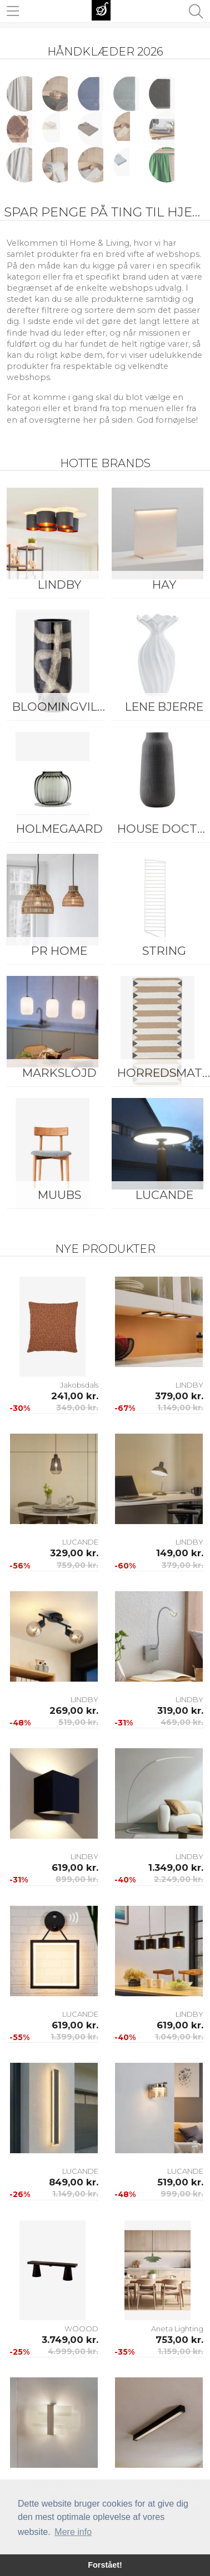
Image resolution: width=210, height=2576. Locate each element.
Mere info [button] (73, 2532)
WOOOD (81, 2328)
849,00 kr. (73, 2182)
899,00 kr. (77, 1879)
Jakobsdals (79, 1384)
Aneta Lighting (177, 2328)
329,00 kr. (74, 1552)
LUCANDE (80, 1541)
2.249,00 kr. (178, 1879)
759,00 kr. (77, 1565)
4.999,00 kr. (73, 2351)
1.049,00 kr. (179, 2036)
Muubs (59, 1195)
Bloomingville (61, 706)
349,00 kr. (77, 1407)
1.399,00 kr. (74, 2036)
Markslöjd (59, 1073)
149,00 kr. (179, 1552)
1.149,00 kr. (180, 1407)
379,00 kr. (179, 1395)
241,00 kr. (74, 1395)
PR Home (59, 951)
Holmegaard (59, 829)
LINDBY (59, 584)
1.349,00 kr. (175, 1867)
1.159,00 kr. (180, 2351)
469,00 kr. (182, 1722)
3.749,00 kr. (70, 2339)
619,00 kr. (75, 1867)
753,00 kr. (179, 2339)
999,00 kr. (182, 2193)
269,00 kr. (73, 1710)
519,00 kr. (78, 1722)
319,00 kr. (180, 1710)
